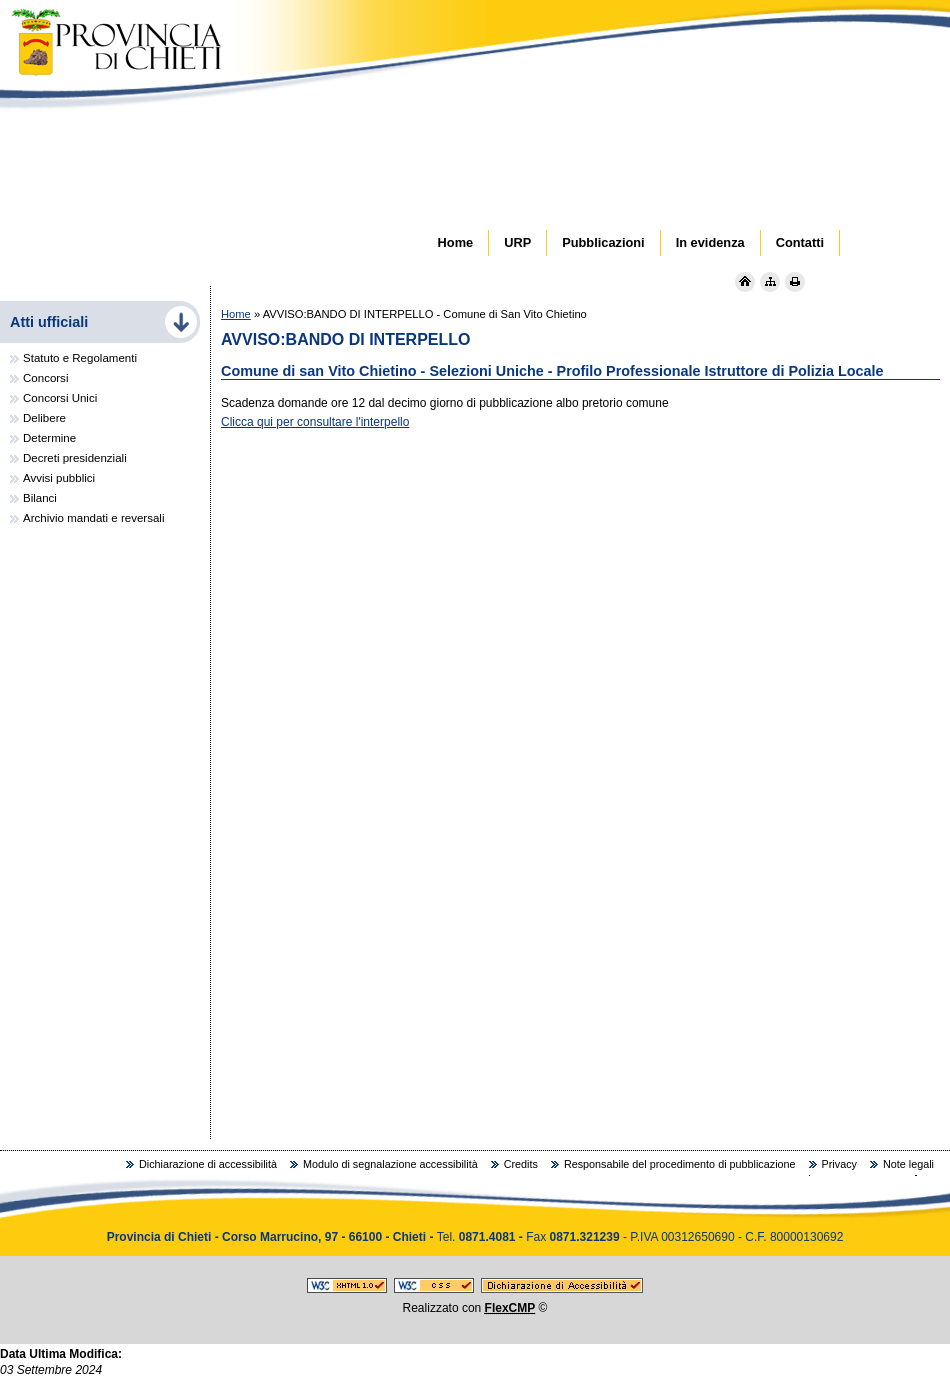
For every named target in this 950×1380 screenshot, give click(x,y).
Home (236, 314)
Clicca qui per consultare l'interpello (315, 422)
